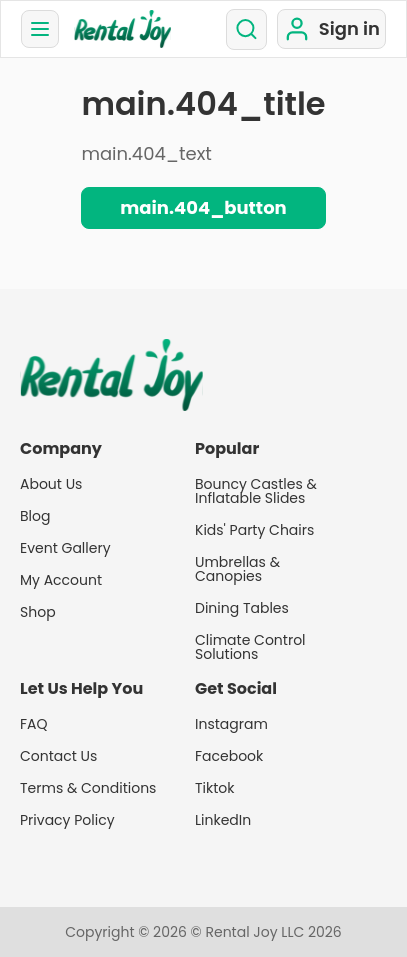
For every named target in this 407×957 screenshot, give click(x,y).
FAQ (34, 724)
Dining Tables (242, 608)
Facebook (229, 756)
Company (61, 449)
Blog (35, 516)
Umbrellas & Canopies (237, 569)
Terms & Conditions (88, 788)
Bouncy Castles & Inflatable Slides (256, 491)
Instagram (231, 724)
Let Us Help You (81, 689)
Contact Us (58, 756)
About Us (51, 484)
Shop (38, 612)
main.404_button (203, 207)
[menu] (40, 29)
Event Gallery (65, 548)
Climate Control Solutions (250, 647)
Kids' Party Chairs (254, 530)
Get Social (236, 689)
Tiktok (215, 788)
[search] (246, 29)
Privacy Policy (67, 820)
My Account (61, 580)
